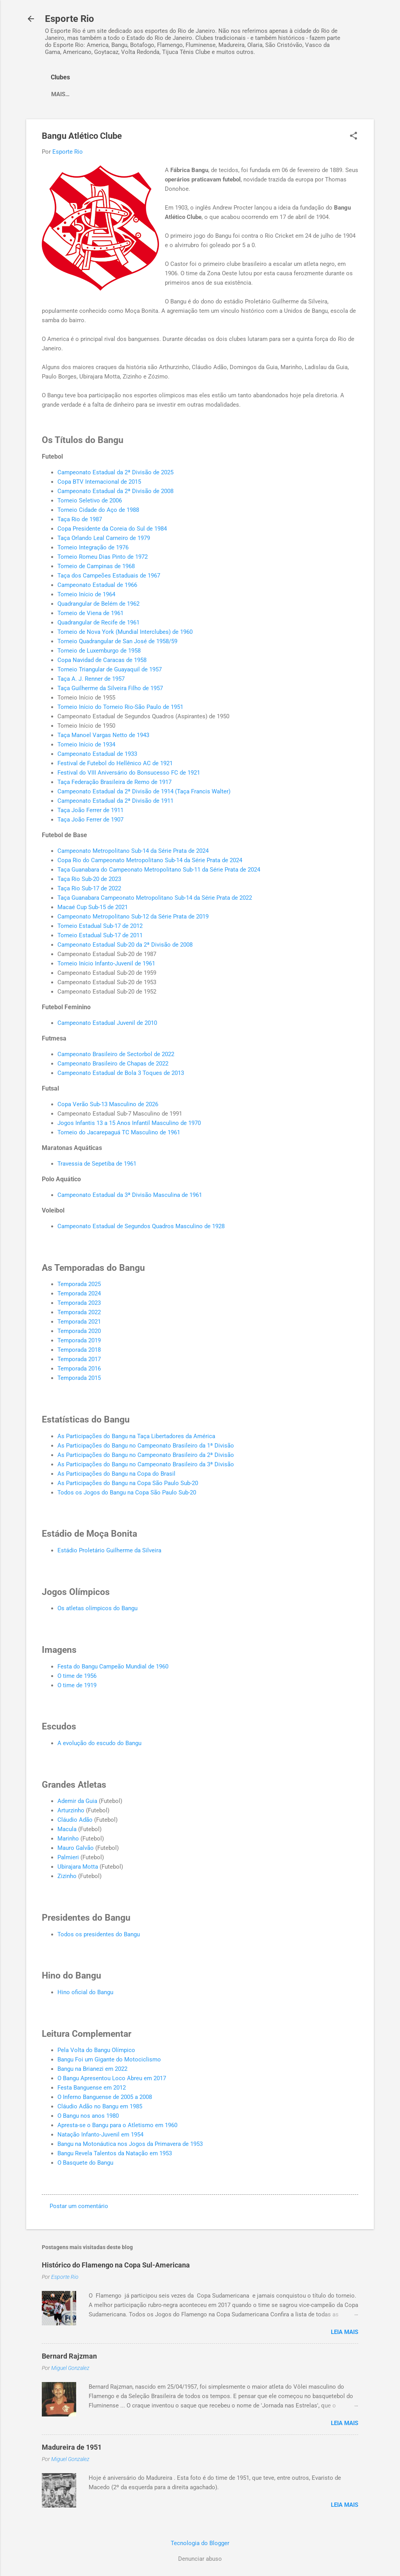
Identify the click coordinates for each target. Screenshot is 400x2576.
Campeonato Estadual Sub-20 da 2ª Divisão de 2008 (125, 944)
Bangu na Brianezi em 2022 (92, 2068)
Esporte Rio (69, 18)
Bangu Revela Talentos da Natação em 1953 (114, 2153)
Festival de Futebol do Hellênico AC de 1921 (115, 763)
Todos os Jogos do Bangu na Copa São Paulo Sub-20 (126, 1492)
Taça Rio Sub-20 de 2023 (89, 879)
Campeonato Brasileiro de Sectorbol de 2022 (115, 1054)
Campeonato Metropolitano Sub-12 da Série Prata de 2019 (133, 916)
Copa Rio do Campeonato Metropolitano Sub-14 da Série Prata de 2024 (149, 860)
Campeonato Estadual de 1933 (97, 753)
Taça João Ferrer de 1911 (90, 810)
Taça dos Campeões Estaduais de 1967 (108, 575)
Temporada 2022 (79, 1312)
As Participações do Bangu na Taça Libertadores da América (136, 1436)
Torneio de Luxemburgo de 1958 (99, 650)
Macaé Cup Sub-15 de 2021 (92, 907)
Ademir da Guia (77, 1801)
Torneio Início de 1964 (86, 594)
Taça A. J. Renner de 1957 (91, 678)
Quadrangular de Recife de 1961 (98, 622)
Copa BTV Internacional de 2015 (99, 481)
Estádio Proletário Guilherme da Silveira (109, 1550)
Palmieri (68, 1857)
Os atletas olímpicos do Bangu (97, 1608)
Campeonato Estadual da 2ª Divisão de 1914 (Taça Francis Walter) (143, 791)
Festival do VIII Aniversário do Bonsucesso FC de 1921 (128, 772)
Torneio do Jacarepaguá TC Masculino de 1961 (118, 1132)
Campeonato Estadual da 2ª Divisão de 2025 (115, 472)
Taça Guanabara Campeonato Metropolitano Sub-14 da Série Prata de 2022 (154, 897)
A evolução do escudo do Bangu (99, 1743)
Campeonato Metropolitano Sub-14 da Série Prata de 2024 (133, 850)
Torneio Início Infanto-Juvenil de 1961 (106, 963)
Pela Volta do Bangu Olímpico (96, 2050)
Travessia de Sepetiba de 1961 (96, 1163)
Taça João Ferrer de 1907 (90, 819)
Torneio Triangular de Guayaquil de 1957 (109, 669)
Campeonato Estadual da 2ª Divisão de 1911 (115, 800)
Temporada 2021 (79, 1321)
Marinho (68, 1838)
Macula (67, 1829)
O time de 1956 (76, 1675)
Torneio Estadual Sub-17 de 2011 (100, 935)
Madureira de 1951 (72, 2447)
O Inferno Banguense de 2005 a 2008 (104, 2097)
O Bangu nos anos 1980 (88, 2115)
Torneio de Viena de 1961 (90, 613)
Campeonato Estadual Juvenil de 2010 (107, 1022)
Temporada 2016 (79, 1368)
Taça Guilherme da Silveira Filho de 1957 (110, 688)
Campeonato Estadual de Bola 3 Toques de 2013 (120, 1072)
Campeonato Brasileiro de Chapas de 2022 (112, 1063)
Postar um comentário (79, 2206)
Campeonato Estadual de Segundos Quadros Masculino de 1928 (141, 1226)
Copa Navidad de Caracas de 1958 (101, 660)
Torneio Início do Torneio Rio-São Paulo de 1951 (120, 706)
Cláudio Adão (75, 1819)
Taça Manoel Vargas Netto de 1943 (103, 735)
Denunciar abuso (200, 2558)
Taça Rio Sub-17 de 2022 (89, 888)
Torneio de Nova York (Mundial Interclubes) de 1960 (125, 631)
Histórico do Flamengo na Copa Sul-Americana (116, 2265)
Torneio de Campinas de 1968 (96, 566)
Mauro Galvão (75, 1847)
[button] (353, 136)
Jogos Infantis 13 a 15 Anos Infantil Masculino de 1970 (129, 1123)
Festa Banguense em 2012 (91, 2087)
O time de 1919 (76, 1685)
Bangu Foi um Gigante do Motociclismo (109, 2059)
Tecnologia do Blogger (200, 2543)
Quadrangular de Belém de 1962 (98, 603)
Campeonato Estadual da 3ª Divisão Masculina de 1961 (129, 1194)
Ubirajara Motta (77, 1866)
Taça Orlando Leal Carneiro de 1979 (103, 538)
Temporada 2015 (79, 1377)
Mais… (146, 94)
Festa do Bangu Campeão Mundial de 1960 (112, 1666)
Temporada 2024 (79, 1293)
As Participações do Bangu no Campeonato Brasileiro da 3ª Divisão (145, 1464)
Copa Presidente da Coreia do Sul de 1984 (112, 528)
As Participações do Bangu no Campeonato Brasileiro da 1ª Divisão (145, 1445)
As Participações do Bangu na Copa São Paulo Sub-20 (127, 1483)
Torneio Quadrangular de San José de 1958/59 (117, 641)
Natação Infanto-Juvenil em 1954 (100, 2134)
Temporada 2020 (79, 1331)
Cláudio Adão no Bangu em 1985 (99, 2106)
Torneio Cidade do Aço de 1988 (98, 509)
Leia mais (344, 2332)
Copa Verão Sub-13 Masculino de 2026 (107, 1104)
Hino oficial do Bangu (85, 1992)
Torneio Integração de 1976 (93, 547)
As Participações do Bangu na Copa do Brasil (116, 1473)
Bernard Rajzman (69, 2356)
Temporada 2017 (79, 1359)
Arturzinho (70, 1810)
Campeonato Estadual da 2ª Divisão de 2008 (115, 491)
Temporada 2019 (79, 1340)
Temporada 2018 (79, 1349)
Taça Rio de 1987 (79, 519)
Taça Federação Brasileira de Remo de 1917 (114, 782)
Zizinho (67, 1876)
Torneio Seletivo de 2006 (89, 500)
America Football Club (87, 94)
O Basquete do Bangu (85, 2162)
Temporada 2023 (79, 1302)
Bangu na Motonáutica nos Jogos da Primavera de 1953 (130, 2143)
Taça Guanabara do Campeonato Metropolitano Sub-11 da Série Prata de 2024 (158, 869)
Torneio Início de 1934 (86, 744)
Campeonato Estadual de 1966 (97, 584)
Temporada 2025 (79, 1284)
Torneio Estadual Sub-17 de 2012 (100, 925)
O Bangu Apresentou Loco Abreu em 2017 (111, 2078)
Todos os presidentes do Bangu (98, 1934)
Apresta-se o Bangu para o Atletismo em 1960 (117, 2125)
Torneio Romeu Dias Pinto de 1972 (102, 556)
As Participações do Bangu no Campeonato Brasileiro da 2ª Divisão (145, 1454)
